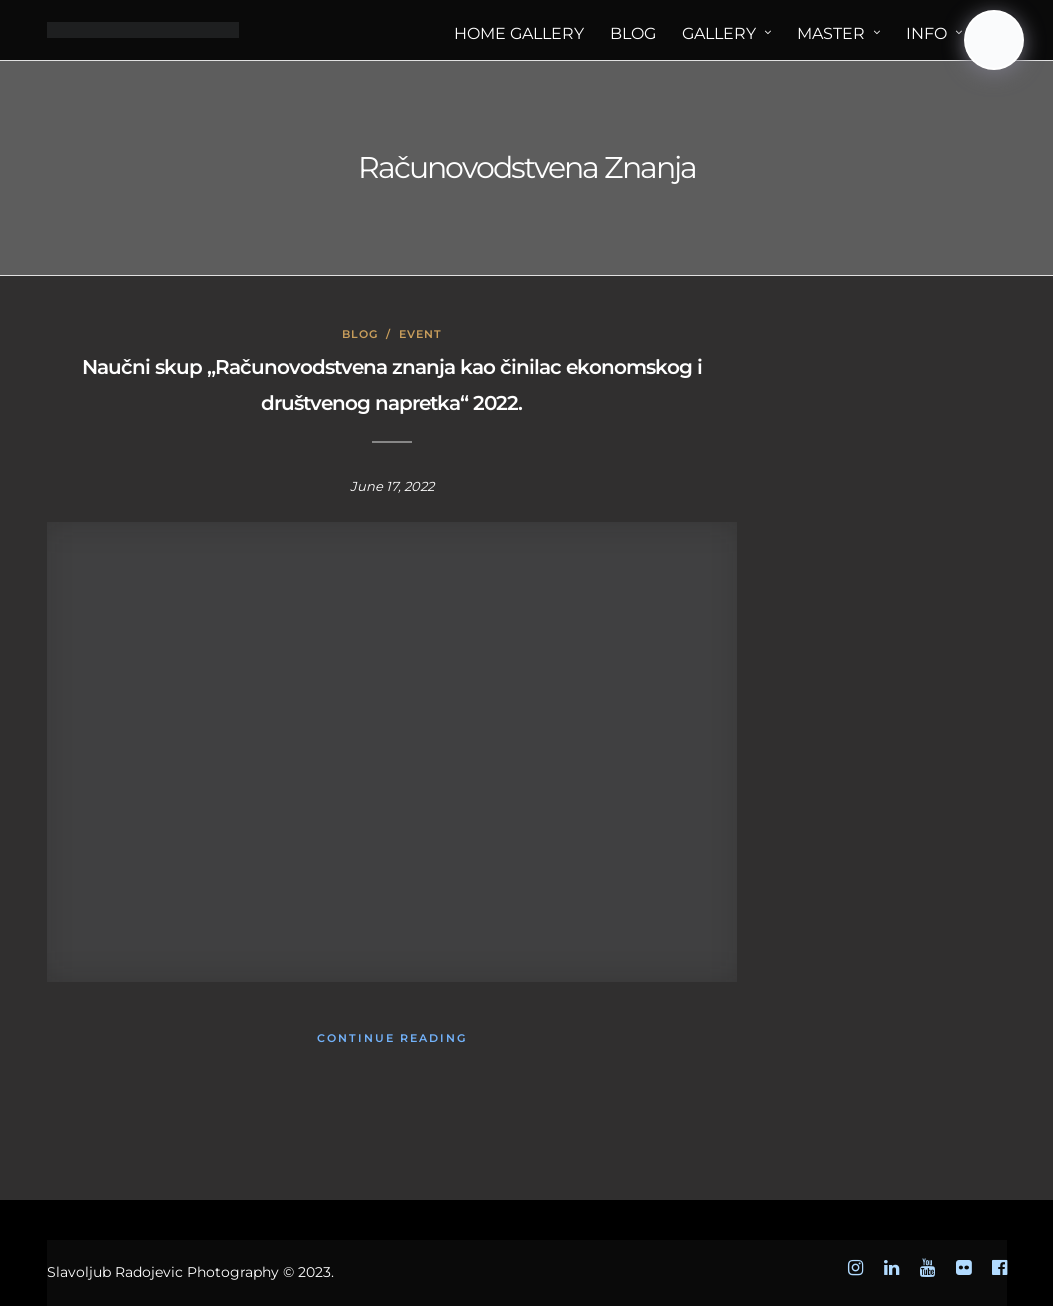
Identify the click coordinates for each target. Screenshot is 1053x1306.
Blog (360, 334)
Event (420, 334)
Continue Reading (392, 1038)
